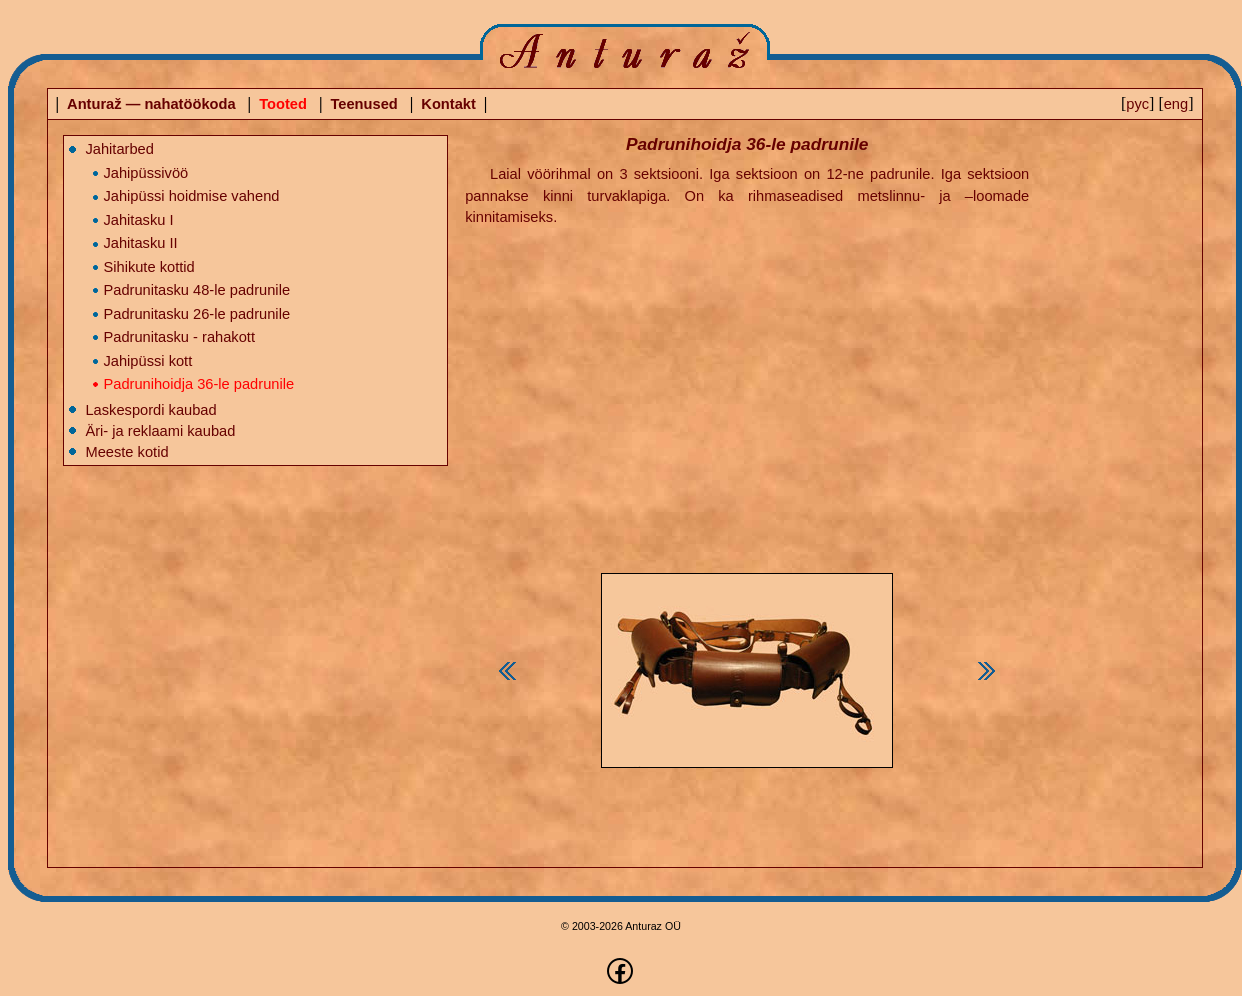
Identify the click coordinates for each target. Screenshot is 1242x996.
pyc (1137, 104)
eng (1176, 104)
